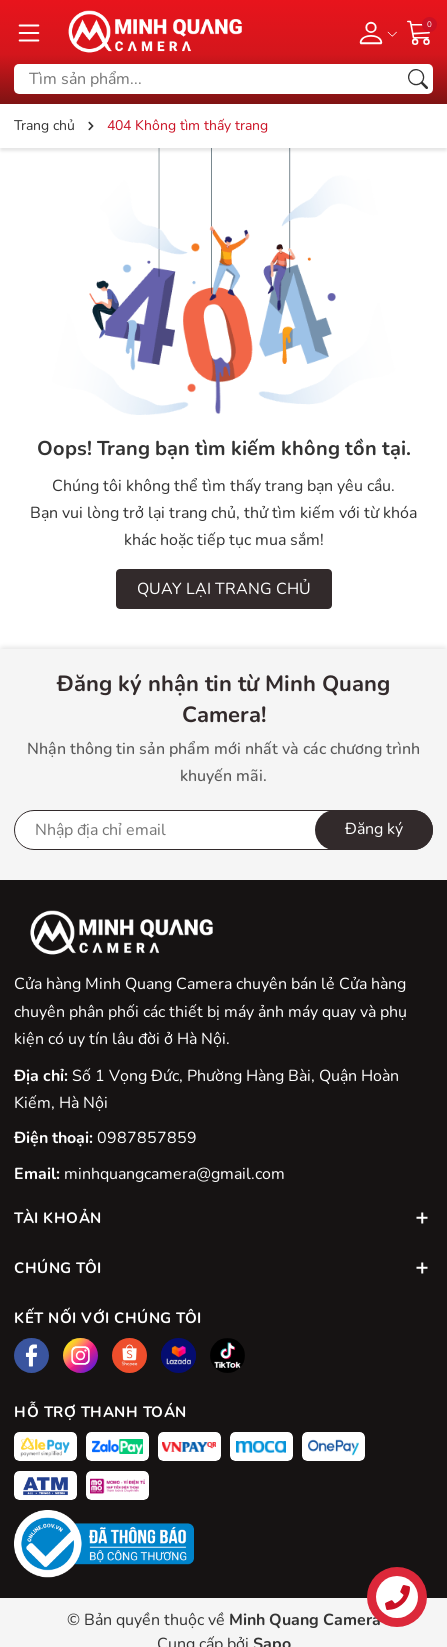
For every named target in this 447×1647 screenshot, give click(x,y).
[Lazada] (178, 1355)
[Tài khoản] (374, 32)
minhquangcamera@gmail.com (174, 1174)
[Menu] (29, 32)
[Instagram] (80, 1355)
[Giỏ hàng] (420, 31)
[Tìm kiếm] (418, 79)
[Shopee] (129, 1355)
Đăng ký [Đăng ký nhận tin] (374, 829)
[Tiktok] (227, 1355)
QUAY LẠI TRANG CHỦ (224, 589)
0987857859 (147, 1138)
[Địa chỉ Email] (223, 830)
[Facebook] (31, 1355)
